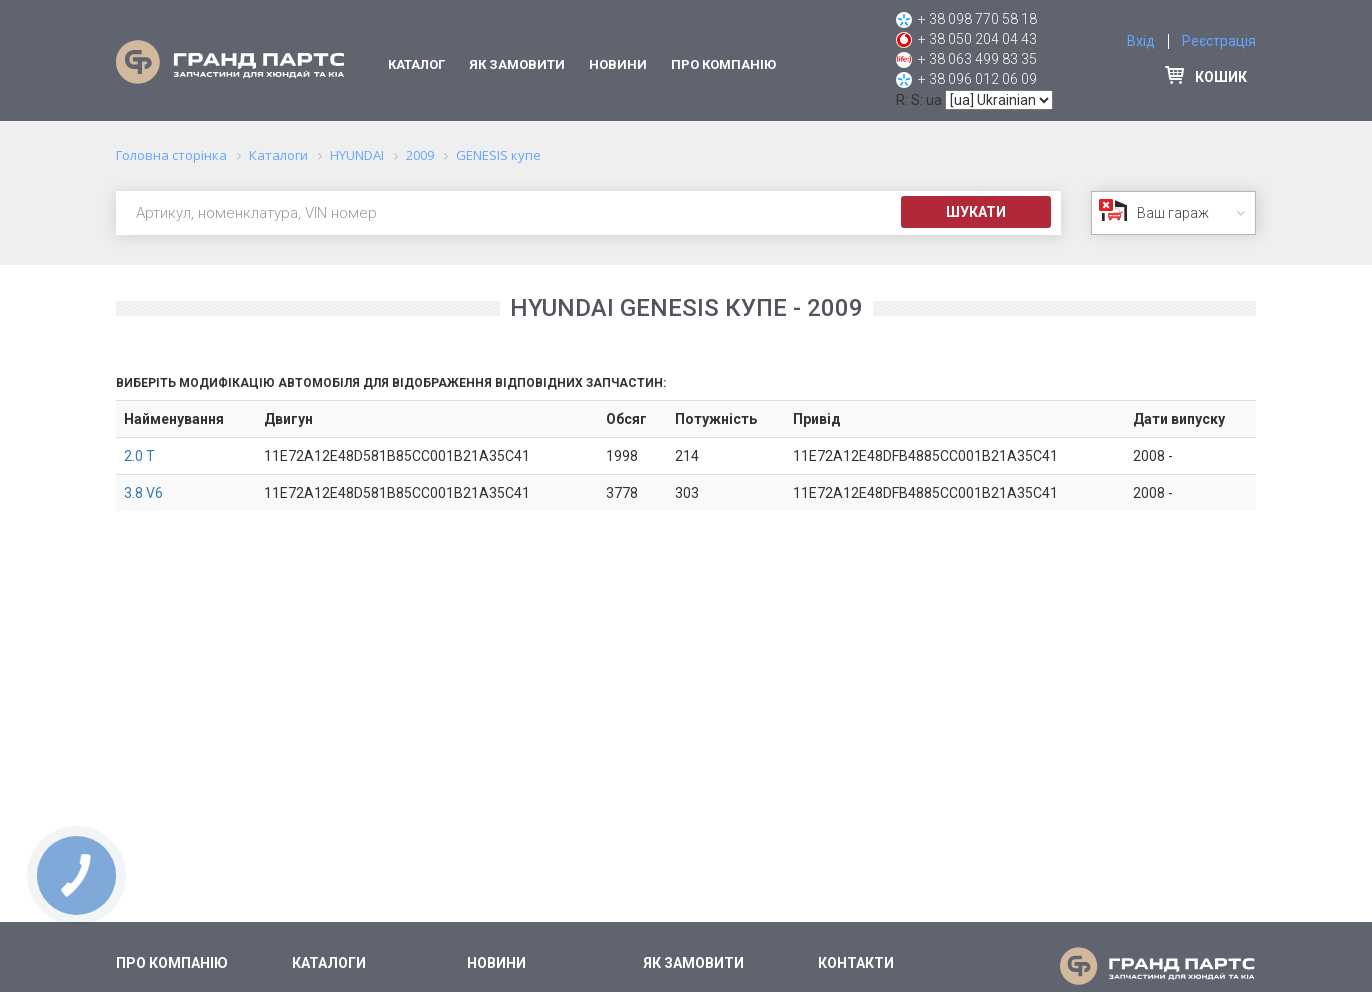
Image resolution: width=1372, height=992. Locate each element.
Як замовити (517, 64)
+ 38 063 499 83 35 (977, 59)
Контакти (856, 963)
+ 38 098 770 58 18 (977, 19)
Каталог (416, 64)
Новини (618, 64)
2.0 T (139, 456)
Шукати (976, 212)
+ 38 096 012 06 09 (977, 79)
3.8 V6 (143, 493)
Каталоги (329, 963)
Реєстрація (1219, 41)
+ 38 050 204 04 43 (977, 39)
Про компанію (723, 64)
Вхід (1141, 41)
